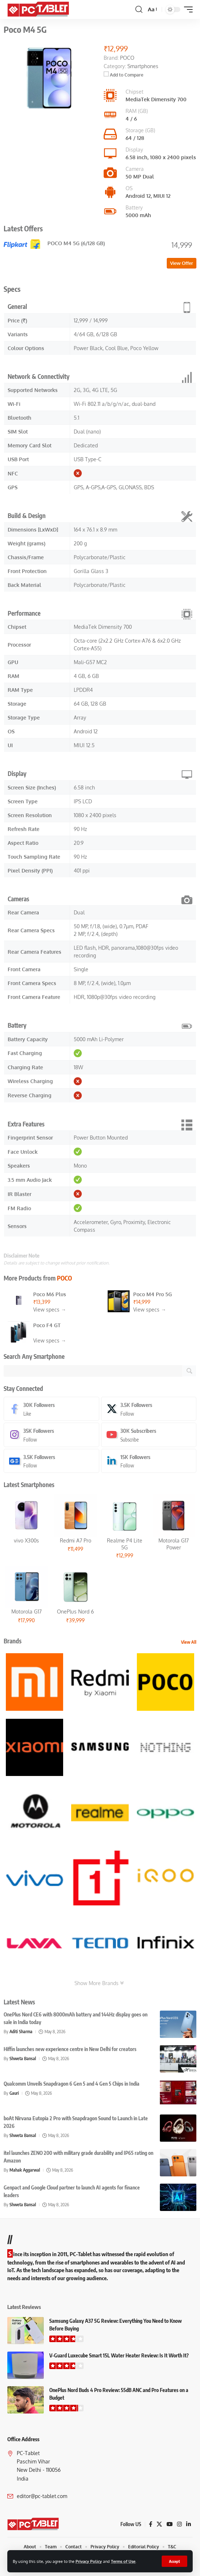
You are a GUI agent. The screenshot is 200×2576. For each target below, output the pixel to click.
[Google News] (51, 1461)
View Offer (181, 263)
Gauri (14, 2093)
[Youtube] (149, 1435)
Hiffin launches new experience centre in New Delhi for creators (70, 2049)
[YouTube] (169, 2524)
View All (188, 1642)
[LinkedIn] (149, 1461)
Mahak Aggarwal (24, 2170)
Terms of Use (123, 2561)
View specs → (49, 1309)
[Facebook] (51, 1409)
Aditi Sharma (20, 2031)
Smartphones (142, 66)
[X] (149, 1409)
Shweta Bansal (22, 2058)
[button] (174, 2561)
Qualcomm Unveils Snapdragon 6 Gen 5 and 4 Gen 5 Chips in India (71, 2084)
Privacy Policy (89, 2561)
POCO (64, 1278)
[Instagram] (51, 1435)
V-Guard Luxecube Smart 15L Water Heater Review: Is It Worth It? (119, 2355)
